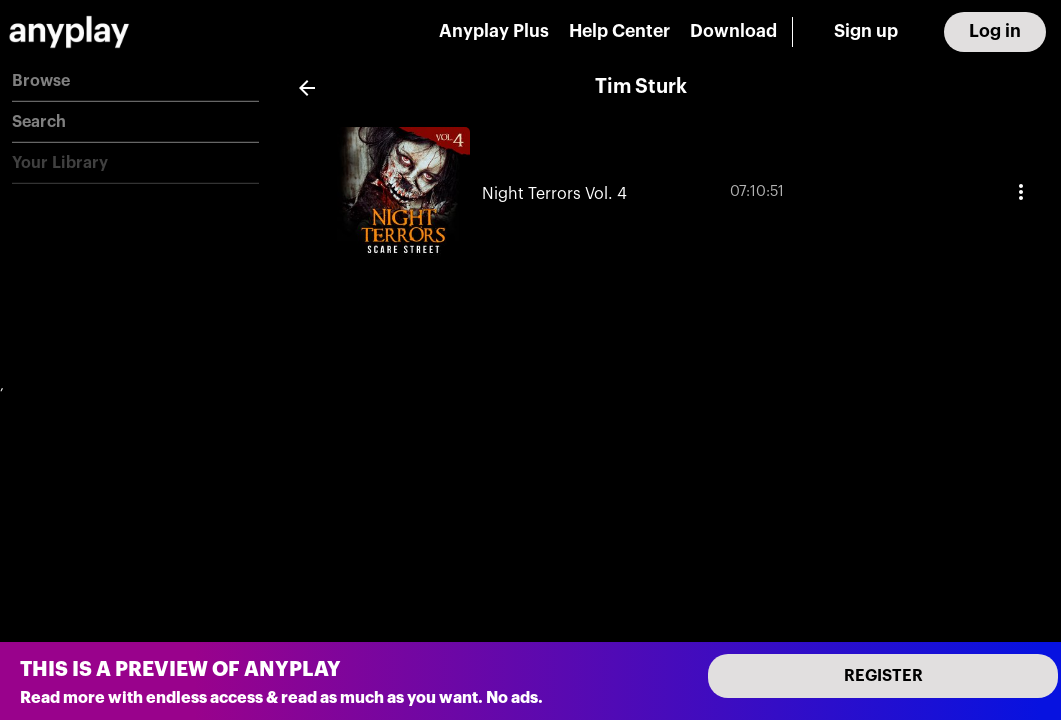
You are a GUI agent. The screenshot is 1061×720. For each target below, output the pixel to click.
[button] (135, 81)
